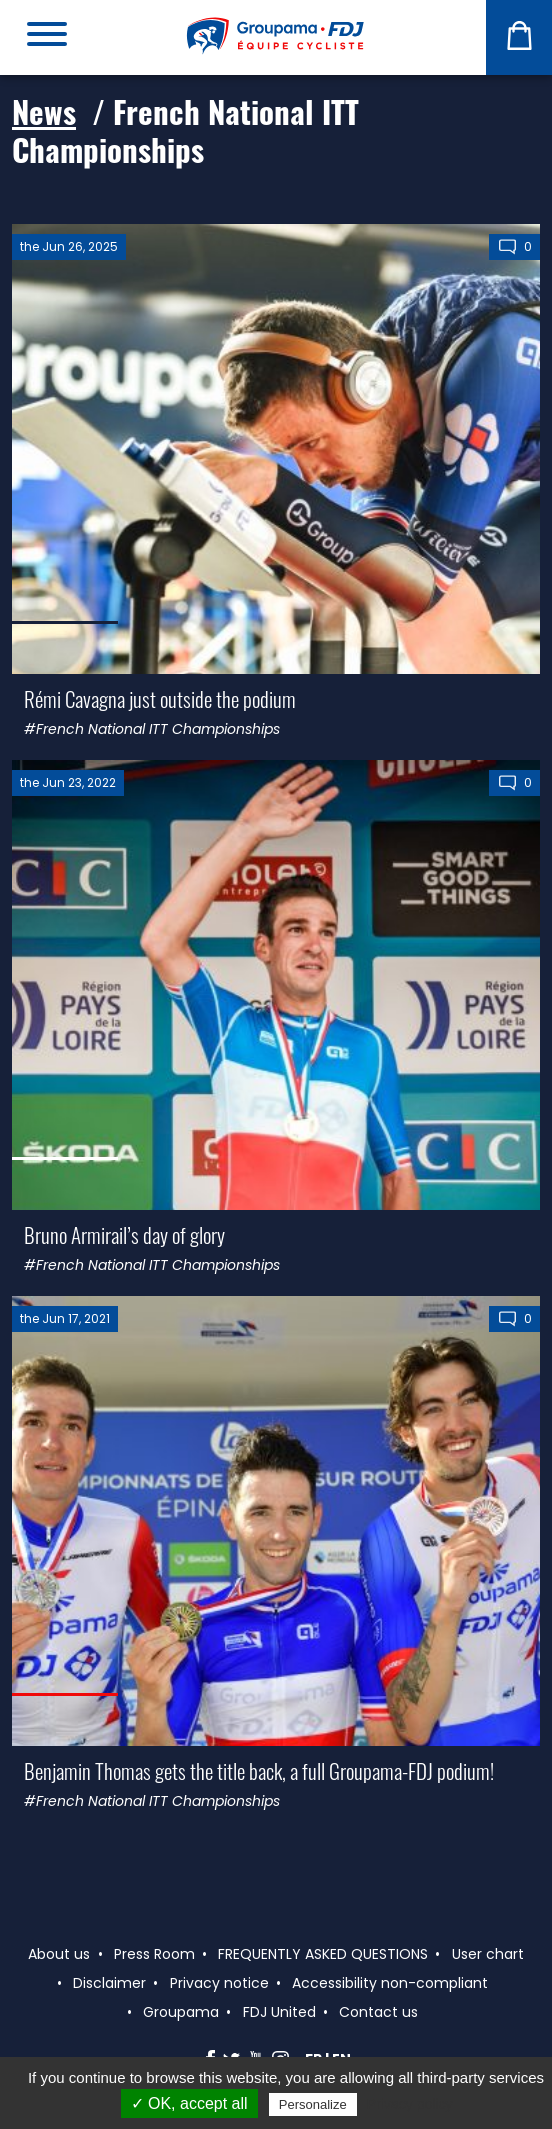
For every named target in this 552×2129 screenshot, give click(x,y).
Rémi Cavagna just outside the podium (160, 698)
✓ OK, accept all (189, 2103)
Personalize (313, 2104)
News (44, 111)
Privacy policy (410, 2104)
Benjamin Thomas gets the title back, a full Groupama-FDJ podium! (259, 1770)
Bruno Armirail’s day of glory (124, 1234)
